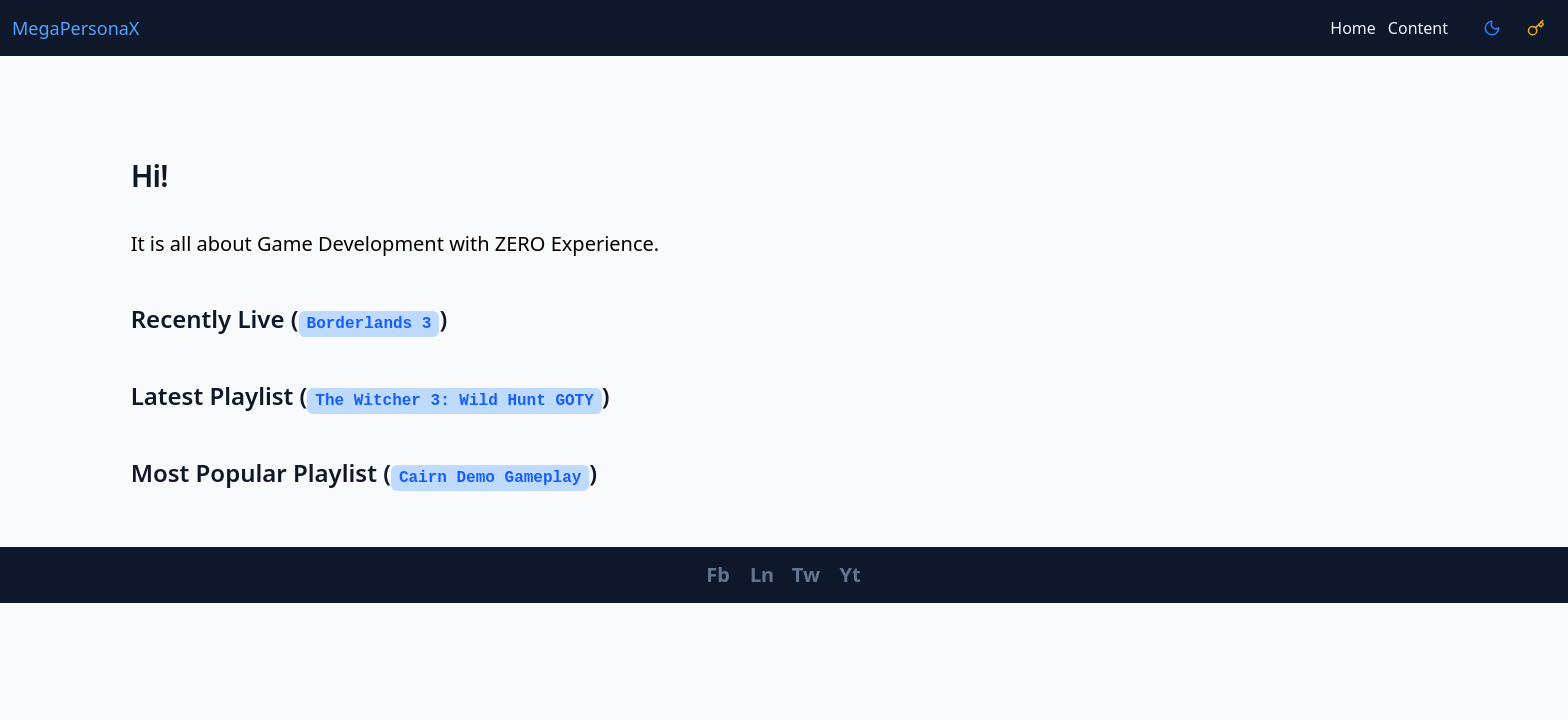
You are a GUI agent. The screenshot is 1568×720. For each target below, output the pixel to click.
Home (1353, 28)
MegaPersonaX (75, 28)
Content (1418, 28)
